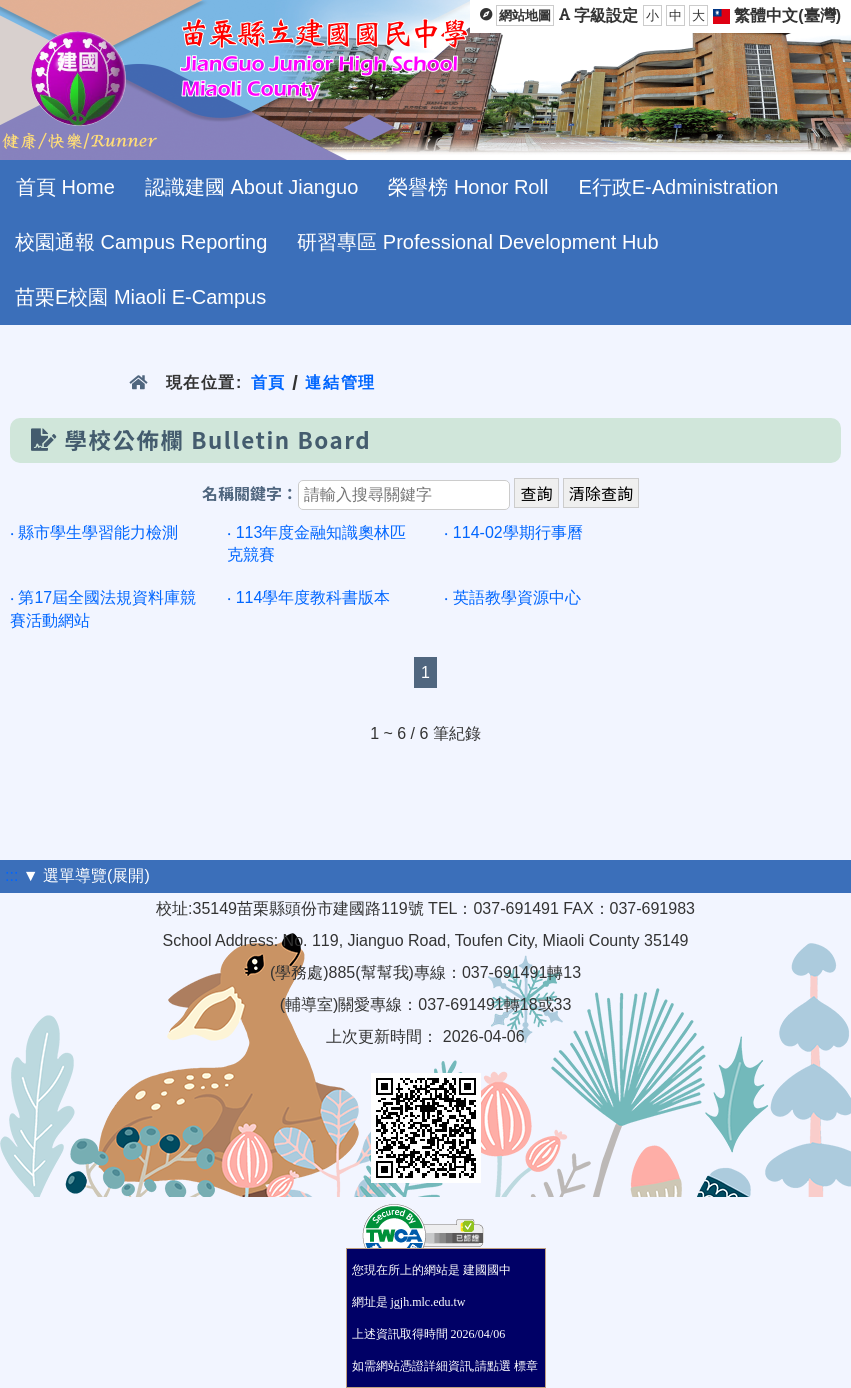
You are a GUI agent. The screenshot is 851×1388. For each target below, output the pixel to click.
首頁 (268, 382)
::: (11, 875)
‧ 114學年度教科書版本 (308, 597)
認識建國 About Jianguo (251, 187)
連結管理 (340, 382)
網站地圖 (525, 15)
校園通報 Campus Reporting (141, 242)
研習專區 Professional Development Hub (477, 242)
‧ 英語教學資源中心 (512, 597)
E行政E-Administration (678, 187)
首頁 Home (65, 187)
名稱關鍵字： (250, 494)
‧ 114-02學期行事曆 (513, 532)
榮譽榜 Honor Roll (468, 187)
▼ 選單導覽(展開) (86, 875)
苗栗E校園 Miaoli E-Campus (140, 297)
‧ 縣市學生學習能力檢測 (94, 532)
